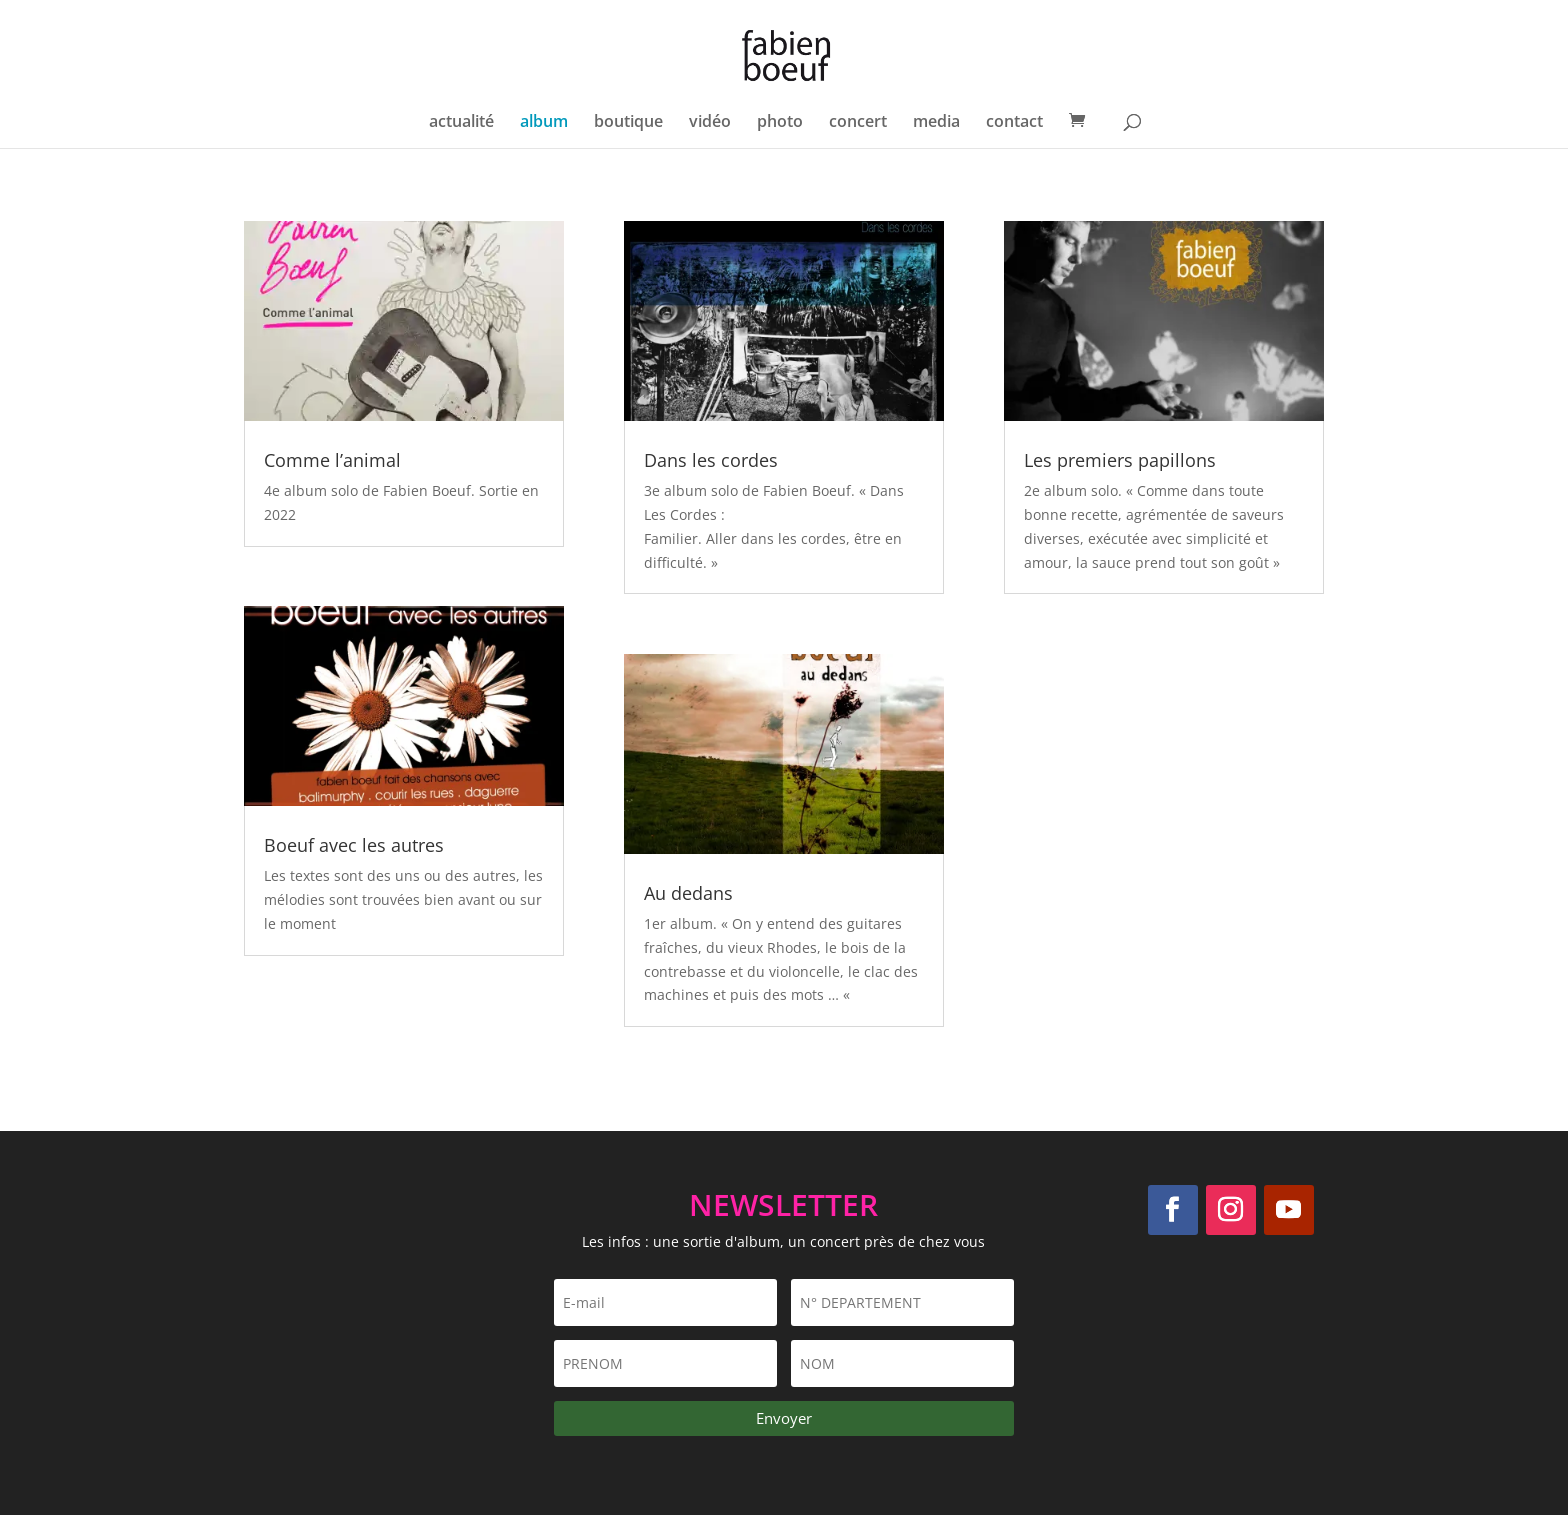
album (544, 123)
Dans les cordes (711, 460)
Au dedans (688, 893)
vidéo (710, 123)
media (936, 123)
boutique (628, 123)
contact (1014, 123)
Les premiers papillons (1120, 460)
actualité (461, 123)
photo (780, 123)
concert (858, 123)
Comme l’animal (332, 460)
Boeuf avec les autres (354, 845)
